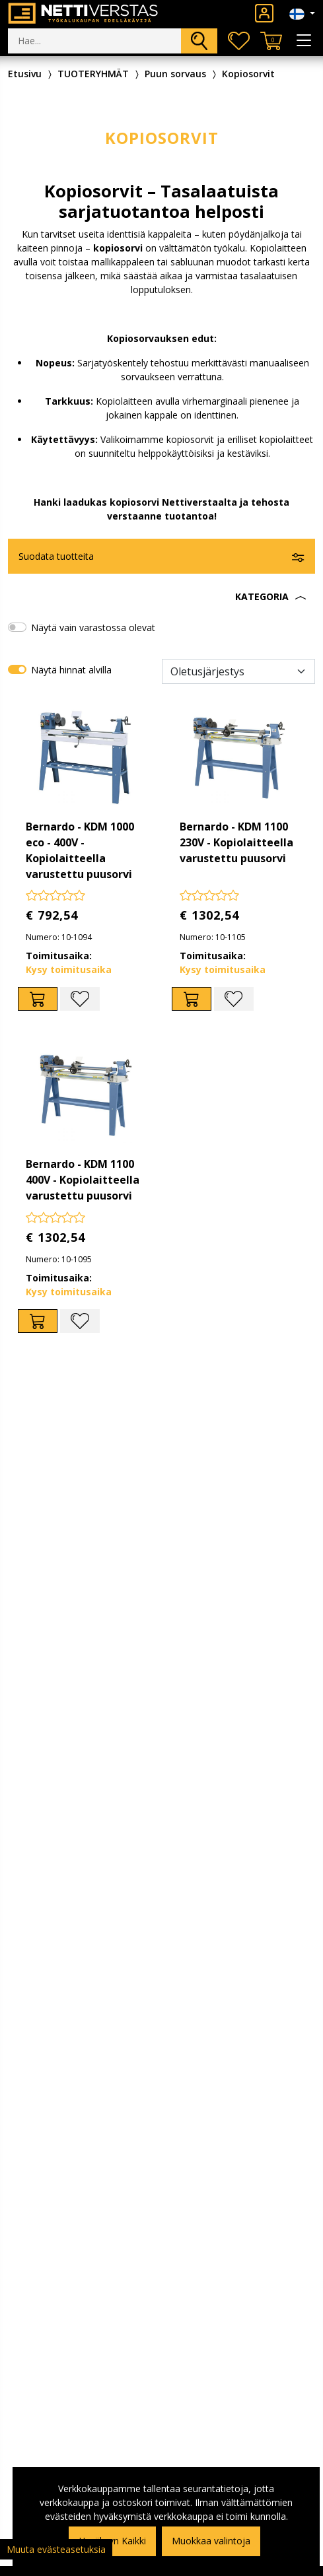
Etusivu (25, 73)
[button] (161, 597)
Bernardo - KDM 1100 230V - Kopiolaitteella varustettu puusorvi (236, 842)
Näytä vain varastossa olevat (93, 627)
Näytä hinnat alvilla (71, 669)
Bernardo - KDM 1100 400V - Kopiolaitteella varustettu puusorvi (82, 1180)
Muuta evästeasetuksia (56, 2549)
